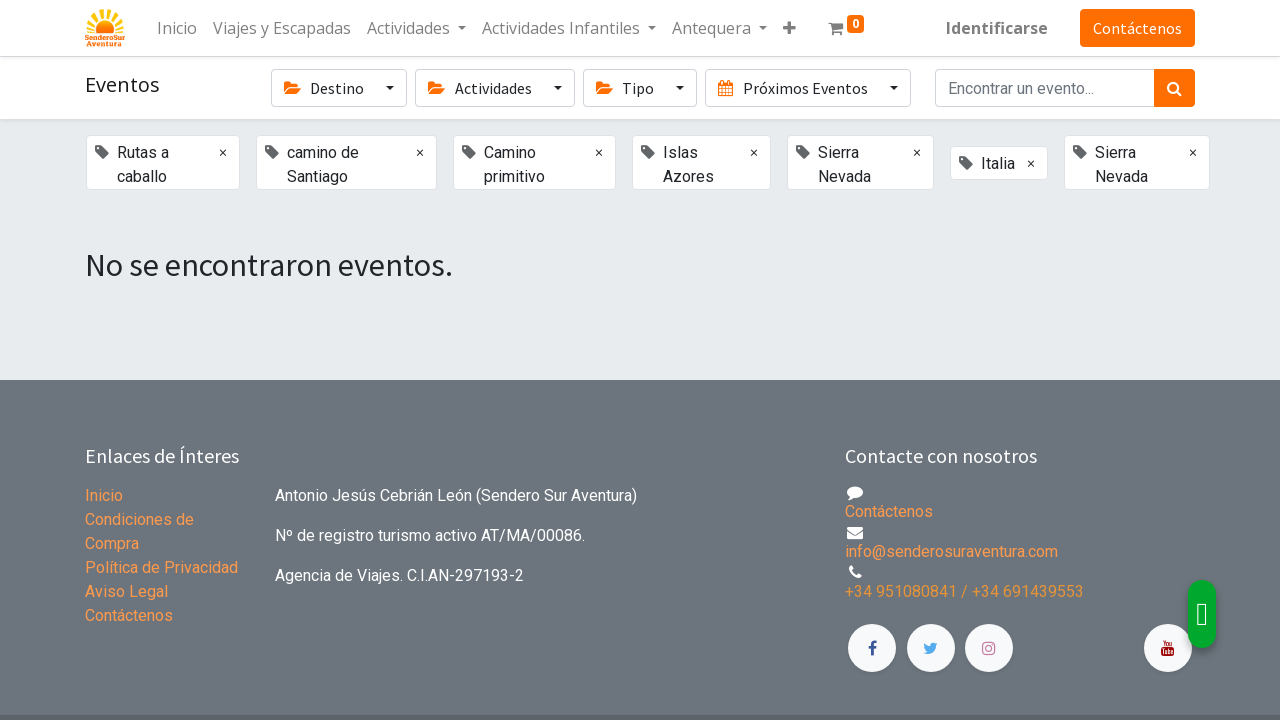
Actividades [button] (481, 88)
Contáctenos (1137, 28)
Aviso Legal (126, 591)
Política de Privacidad (161, 567)
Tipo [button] (626, 88)
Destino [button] (325, 88)
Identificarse (997, 28)
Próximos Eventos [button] (794, 88)
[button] (789, 28)
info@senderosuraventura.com (951, 551)
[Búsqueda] (1174, 88)
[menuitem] (177, 28)
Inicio (104, 495)
